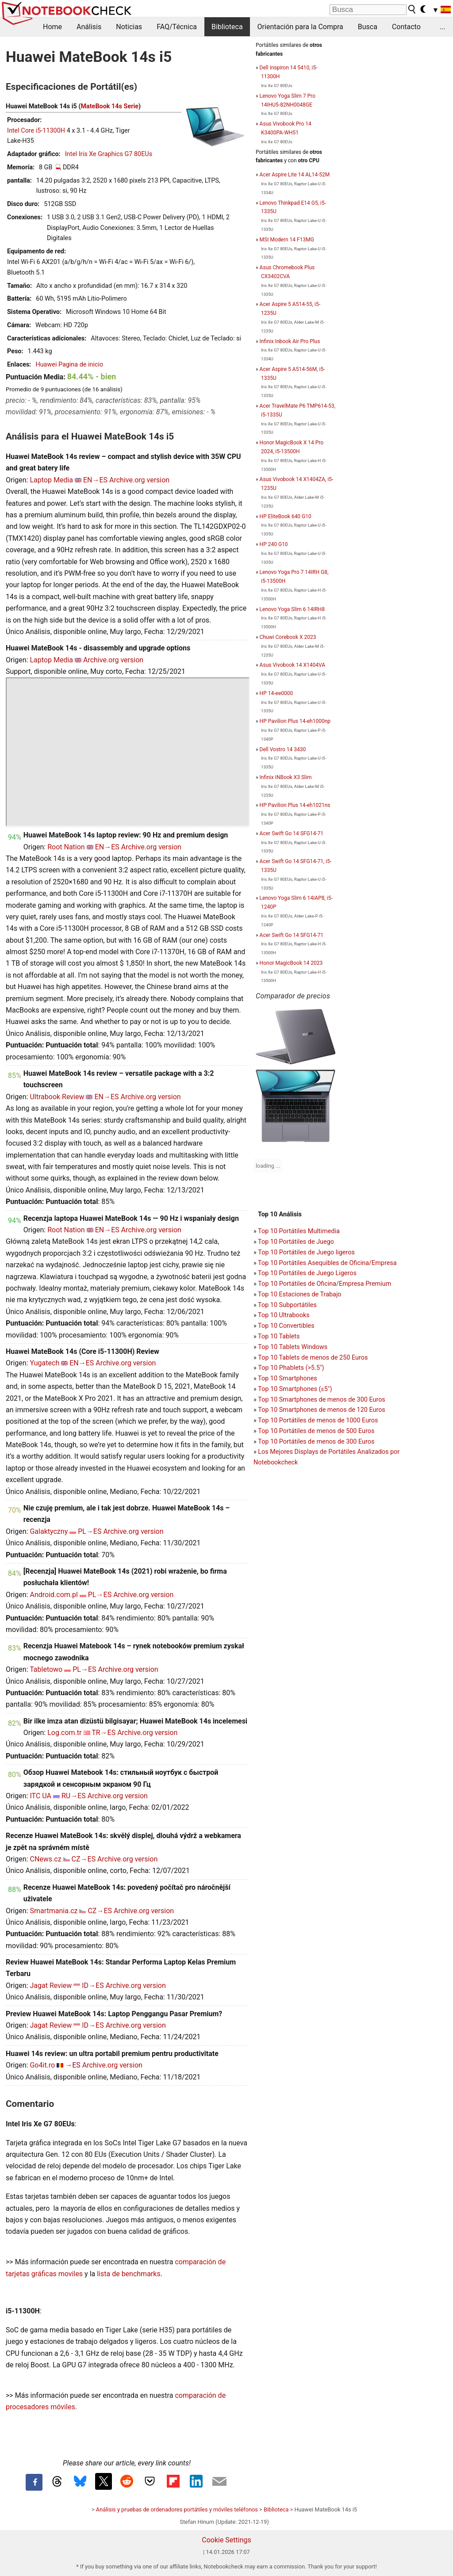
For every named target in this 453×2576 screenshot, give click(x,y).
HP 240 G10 (274, 544)
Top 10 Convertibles (286, 1326)
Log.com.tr (64, 1732)
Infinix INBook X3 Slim (286, 777)
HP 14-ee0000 (276, 693)
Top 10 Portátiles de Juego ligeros (306, 1252)
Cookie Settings (226, 2540)
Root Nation (66, 847)
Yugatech (44, 1363)
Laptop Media (51, 480)
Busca (367, 27)
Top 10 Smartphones (287, 1378)
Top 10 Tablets (278, 1336)
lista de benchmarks (128, 2274)
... (442, 27)
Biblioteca (227, 27)
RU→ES (73, 1796)
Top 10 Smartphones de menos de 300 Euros (321, 1399)
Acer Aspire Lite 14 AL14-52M (295, 175)
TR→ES (103, 1732)
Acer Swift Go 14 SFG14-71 (291, 833)
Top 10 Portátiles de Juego (296, 1242)
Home (52, 27)
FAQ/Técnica (177, 27)
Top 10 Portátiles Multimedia (299, 1231)
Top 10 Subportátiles (287, 1305)
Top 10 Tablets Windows (292, 1347)
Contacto (406, 27)
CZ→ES (84, 1859)
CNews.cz (45, 1859)
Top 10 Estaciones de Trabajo (300, 1294)
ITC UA (40, 1796)
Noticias (129, 27)
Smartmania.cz (53, 1911)
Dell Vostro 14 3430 (283, 749)
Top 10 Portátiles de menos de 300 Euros (316, 1441)
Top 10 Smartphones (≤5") (295, 1389)
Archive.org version (139, 480)
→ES (73, 2065)
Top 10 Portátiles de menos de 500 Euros (316, 1431)
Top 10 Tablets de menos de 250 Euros (313, 1357)
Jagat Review (51, 1985)
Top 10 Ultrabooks (284, 1315)
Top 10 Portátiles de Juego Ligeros (307, 1273)
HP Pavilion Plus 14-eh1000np (295, 721)
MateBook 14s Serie (109, 106)
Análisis (89, 27)
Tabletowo (46, 1669)
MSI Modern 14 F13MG (287, 240)
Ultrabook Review (57, 1097)
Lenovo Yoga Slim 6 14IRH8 (292, 609)
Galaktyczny (49, 1531)
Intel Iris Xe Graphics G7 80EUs (108, 154)
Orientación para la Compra (300, 27)
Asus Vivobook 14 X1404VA (292, 665)
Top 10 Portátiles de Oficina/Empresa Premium (324, 1284)
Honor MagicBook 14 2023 (291, 963)
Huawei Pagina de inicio (69, 364)
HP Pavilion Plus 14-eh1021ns (295, 805)
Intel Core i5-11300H (36, 130)
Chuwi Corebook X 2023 (288, 637)
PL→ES (89, 1531)
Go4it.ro (42, 2065)
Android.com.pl (53, 1594)
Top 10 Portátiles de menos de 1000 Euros (318, 1420)
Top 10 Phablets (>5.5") (291, 1368)
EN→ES (95, 480)
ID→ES (93, 1985)
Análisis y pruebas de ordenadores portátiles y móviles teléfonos (177, 2509)
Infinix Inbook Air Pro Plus (290, 341)
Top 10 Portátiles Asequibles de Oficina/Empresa (327, 1263)
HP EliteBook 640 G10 (285, 516)
